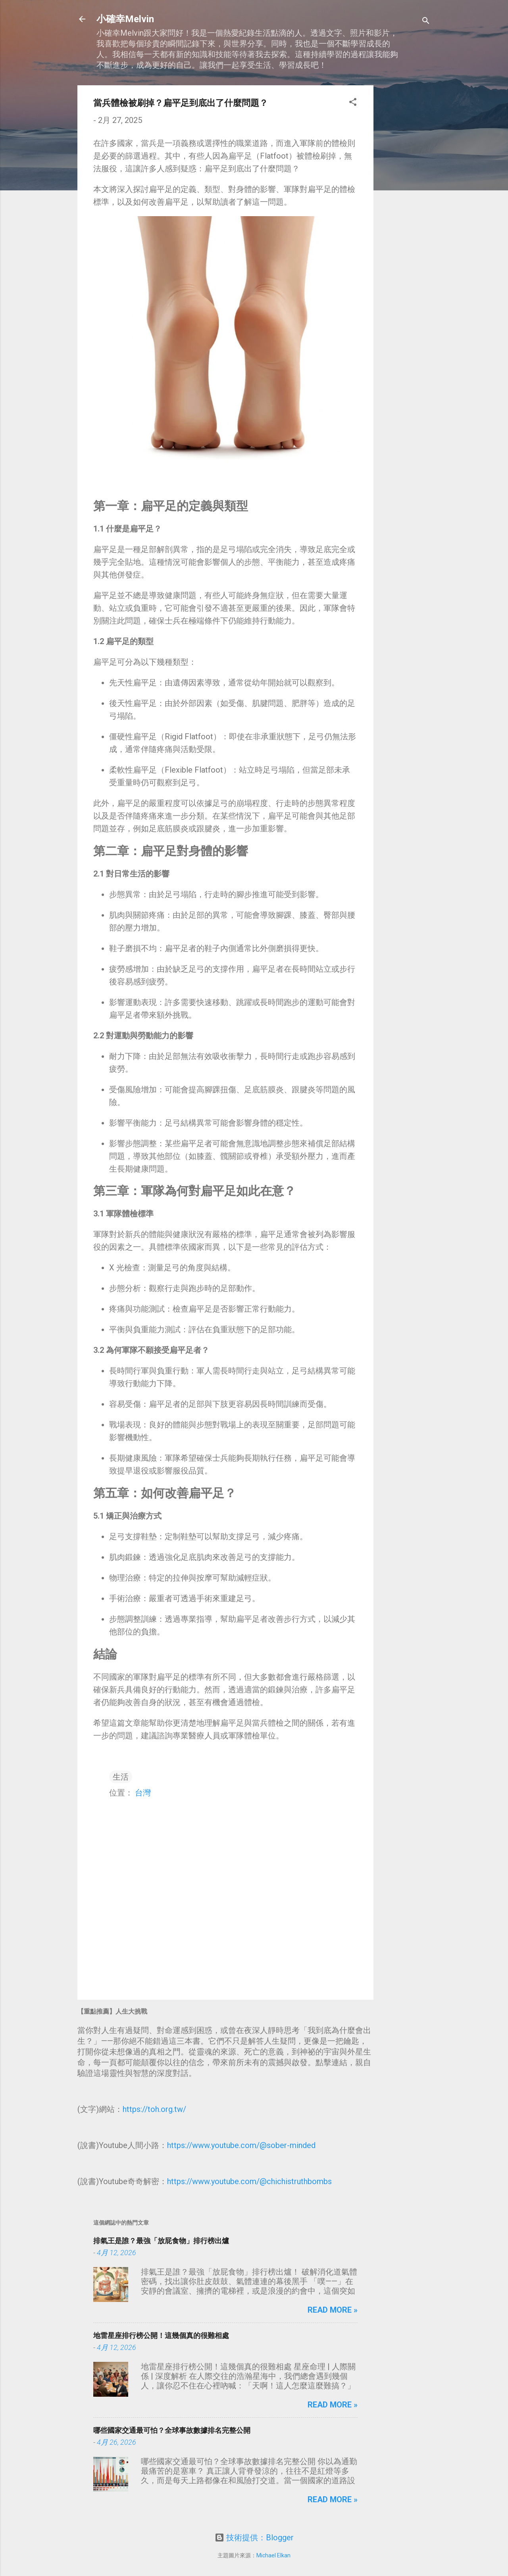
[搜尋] (426, 22)
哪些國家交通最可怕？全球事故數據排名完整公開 (171, 2430)
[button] (353, 103)
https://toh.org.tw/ (154, 2109)
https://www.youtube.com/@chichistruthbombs (249, 2181)
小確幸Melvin (125, 19)
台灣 (143, 1792)
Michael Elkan (273, 2555)
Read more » (333, 2310)
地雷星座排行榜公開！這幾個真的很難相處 (161, 2335)
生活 (121, 1777)
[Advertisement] (405, 204)
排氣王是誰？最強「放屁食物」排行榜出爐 (161, 2240)
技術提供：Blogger (254, 2537)
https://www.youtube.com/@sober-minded (241, 2145)
